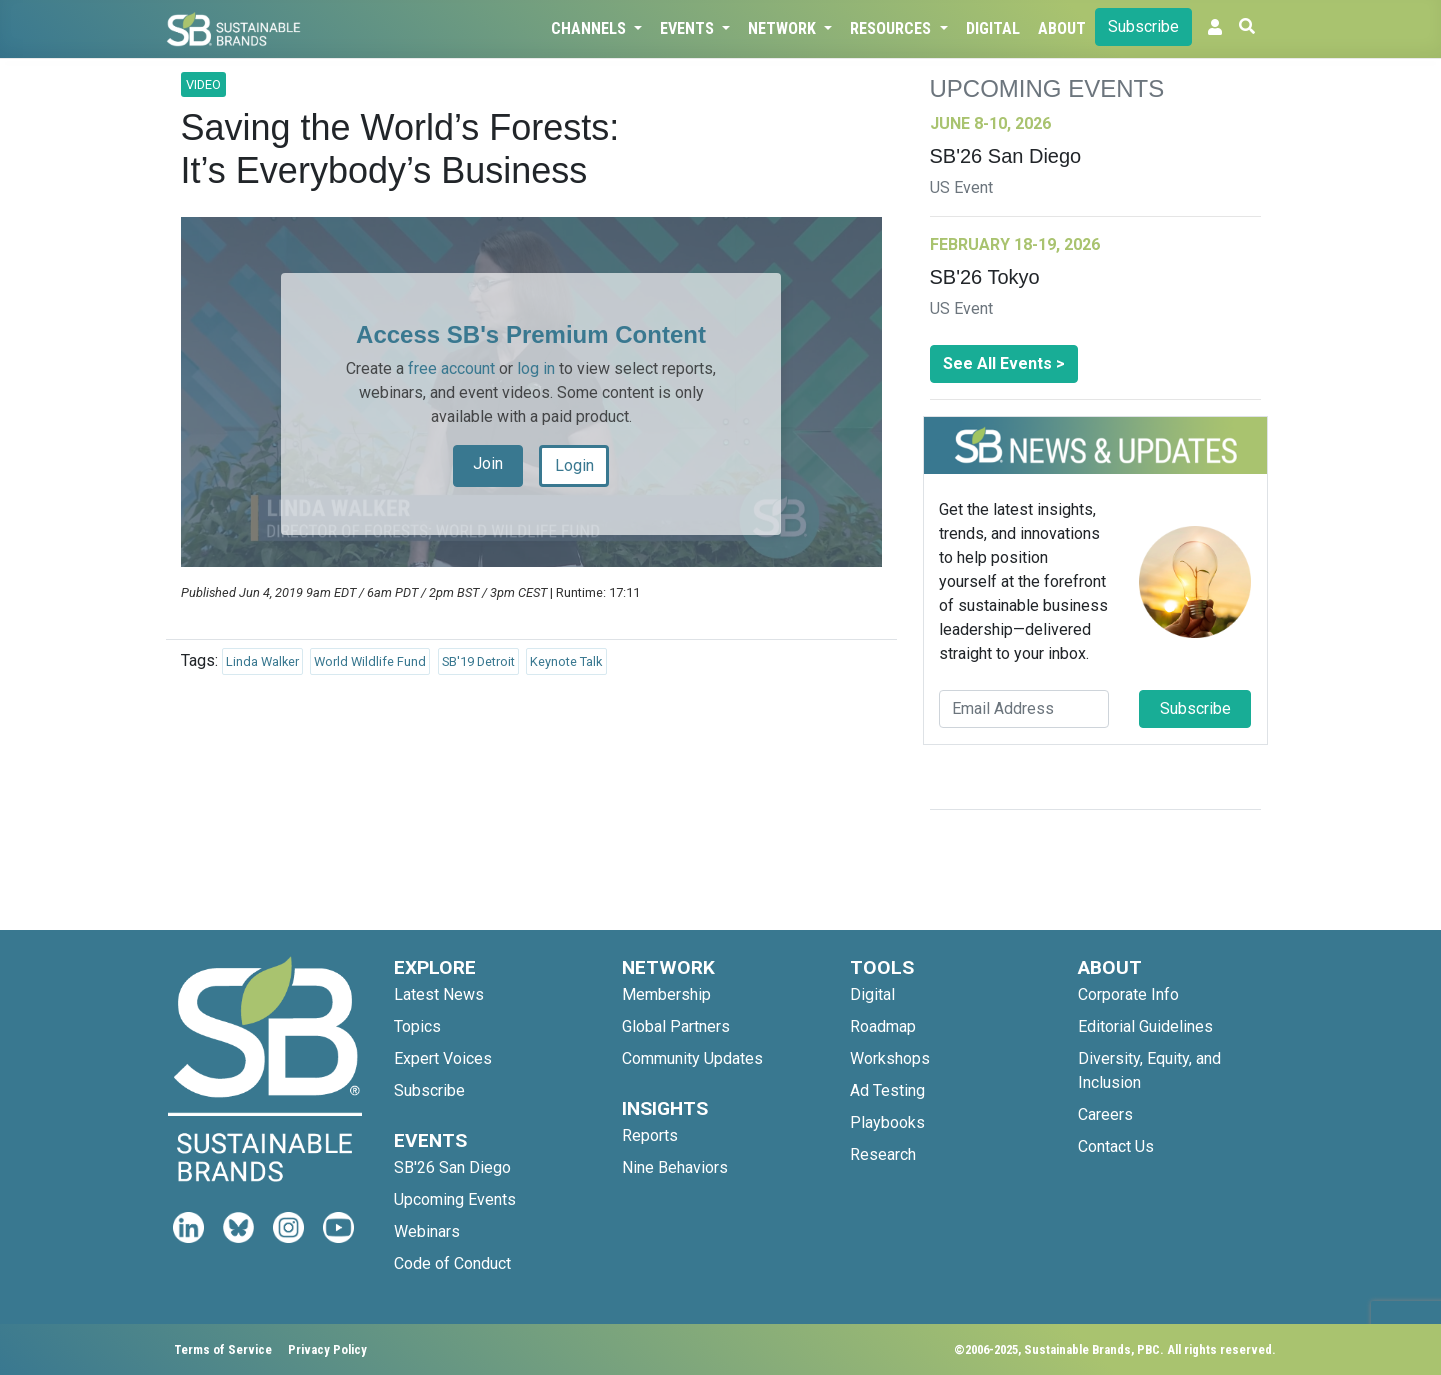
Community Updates (692, 1058)
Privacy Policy (327, 1349)
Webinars (427, 1231)
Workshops (890, 1058)
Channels (590, 28)
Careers (1105, 1114)
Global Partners (676, 1026)
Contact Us (1116, 1146)
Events (689, 28)
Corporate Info (1128, 994)
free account (451, 368)
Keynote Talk (566, 661)
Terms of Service (223, 1349)
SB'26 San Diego (452, 1167)
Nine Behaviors (675, 1167)
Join (488, 463)
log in (536, 368)
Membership (666, 994)
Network (784, 28)
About (1062, 28)
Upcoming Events (455, 1199)
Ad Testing (887, 1090)
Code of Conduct (452, 1263)
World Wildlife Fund (370, 661)
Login (574, 465)
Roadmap (883, 1026)
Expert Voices (443, 1058)
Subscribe (1143, 26)
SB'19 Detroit (478, 661)
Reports (650, 1135)
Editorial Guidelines (1145, 1026)
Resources (892, 28)
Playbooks (887, 1122)
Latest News (439, 994)
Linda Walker (262, 661)
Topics (417, 1026)
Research (883, 1154)
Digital (993, 28)
